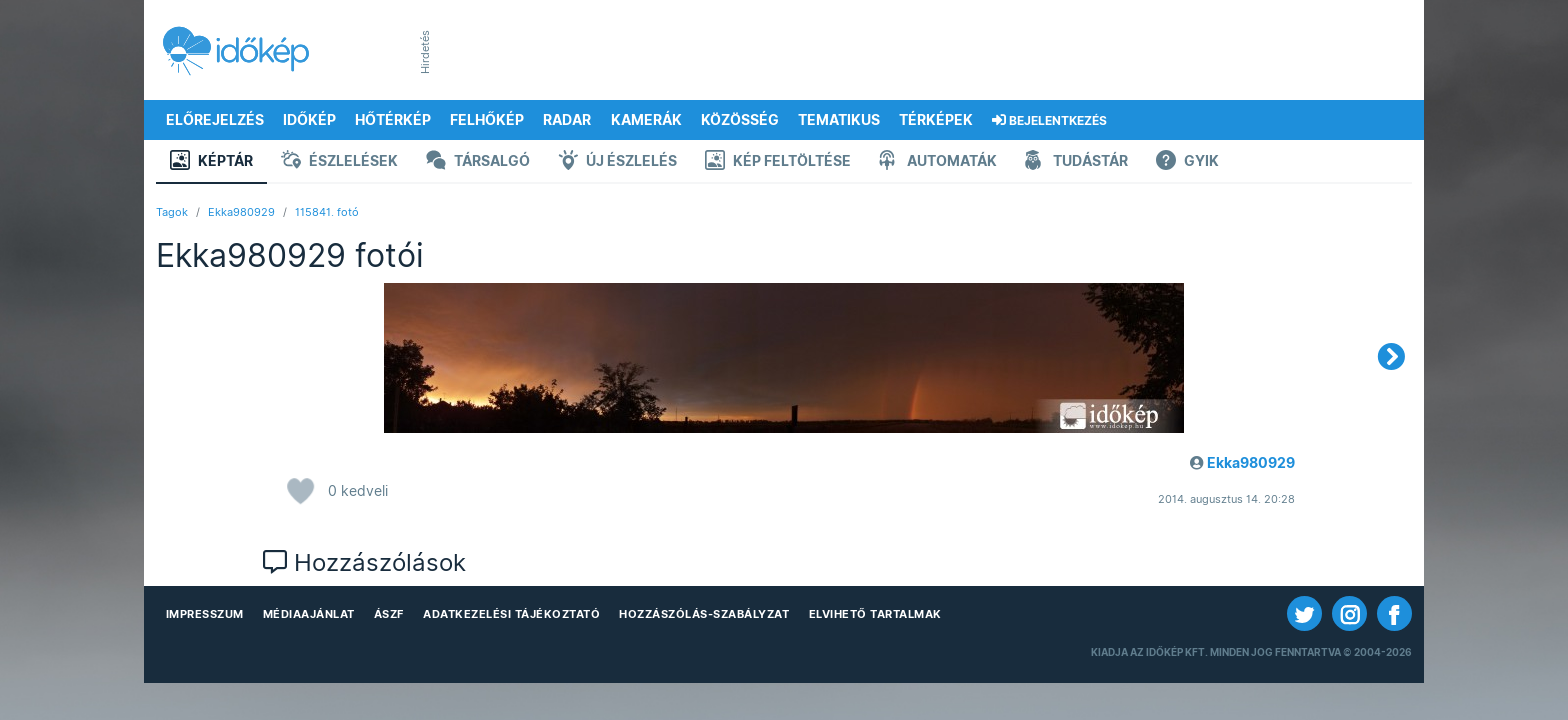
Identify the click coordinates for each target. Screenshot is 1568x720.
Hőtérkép (393, 120)
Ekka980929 (241, 212)
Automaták (938, 162)
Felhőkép (487, 120)
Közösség (740, 120)
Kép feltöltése (778, 162)
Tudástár (1076, 162)
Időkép (309, 120)
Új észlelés (617, 162)
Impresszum (205, 614)
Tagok (172, 212)
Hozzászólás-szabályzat (704, 614)
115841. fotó (327, 212)
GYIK (1187, 162)
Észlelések (339, 162)
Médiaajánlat (309, 614)
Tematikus (839, 120)
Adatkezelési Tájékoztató (511, 614)
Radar (567, 120)
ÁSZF (389, 614)
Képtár (211, 162)
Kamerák (646, 120)
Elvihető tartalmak (875, 614)
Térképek (936, 120)
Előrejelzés (215, 120)
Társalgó (478, 162)
